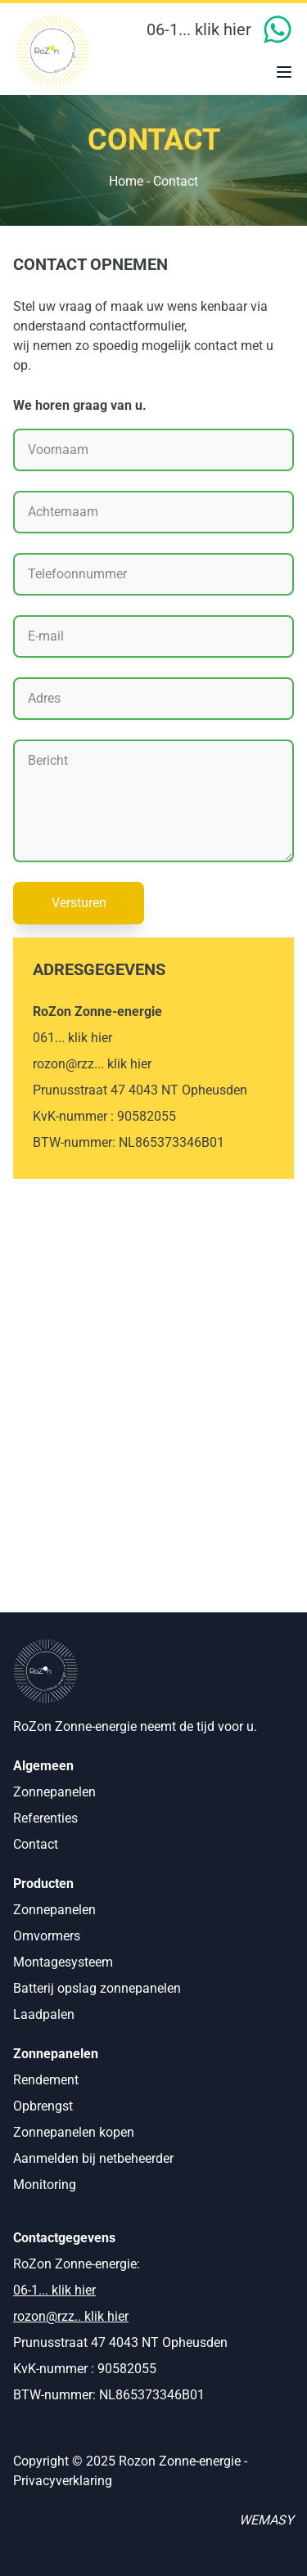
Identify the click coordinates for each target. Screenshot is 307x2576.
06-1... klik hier (199, 29)
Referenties (45, 1818)
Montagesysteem (63, 1962)
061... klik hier (72, 1037)
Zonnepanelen (54, 1792)
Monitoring (44, 2184)
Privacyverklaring (62, 2480)
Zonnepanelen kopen (73, 2132)
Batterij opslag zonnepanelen (97, 1988)
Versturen (79, 902)
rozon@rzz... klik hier (92, 1064)
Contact (35, 1844)
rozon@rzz (43, 2316)
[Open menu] (284, 74)
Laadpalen (43, 2014)
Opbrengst (43, 2106)
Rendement (46, 2080)
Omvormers (46, 1936)
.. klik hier (101, 2316)
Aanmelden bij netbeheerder (93, 2158)
